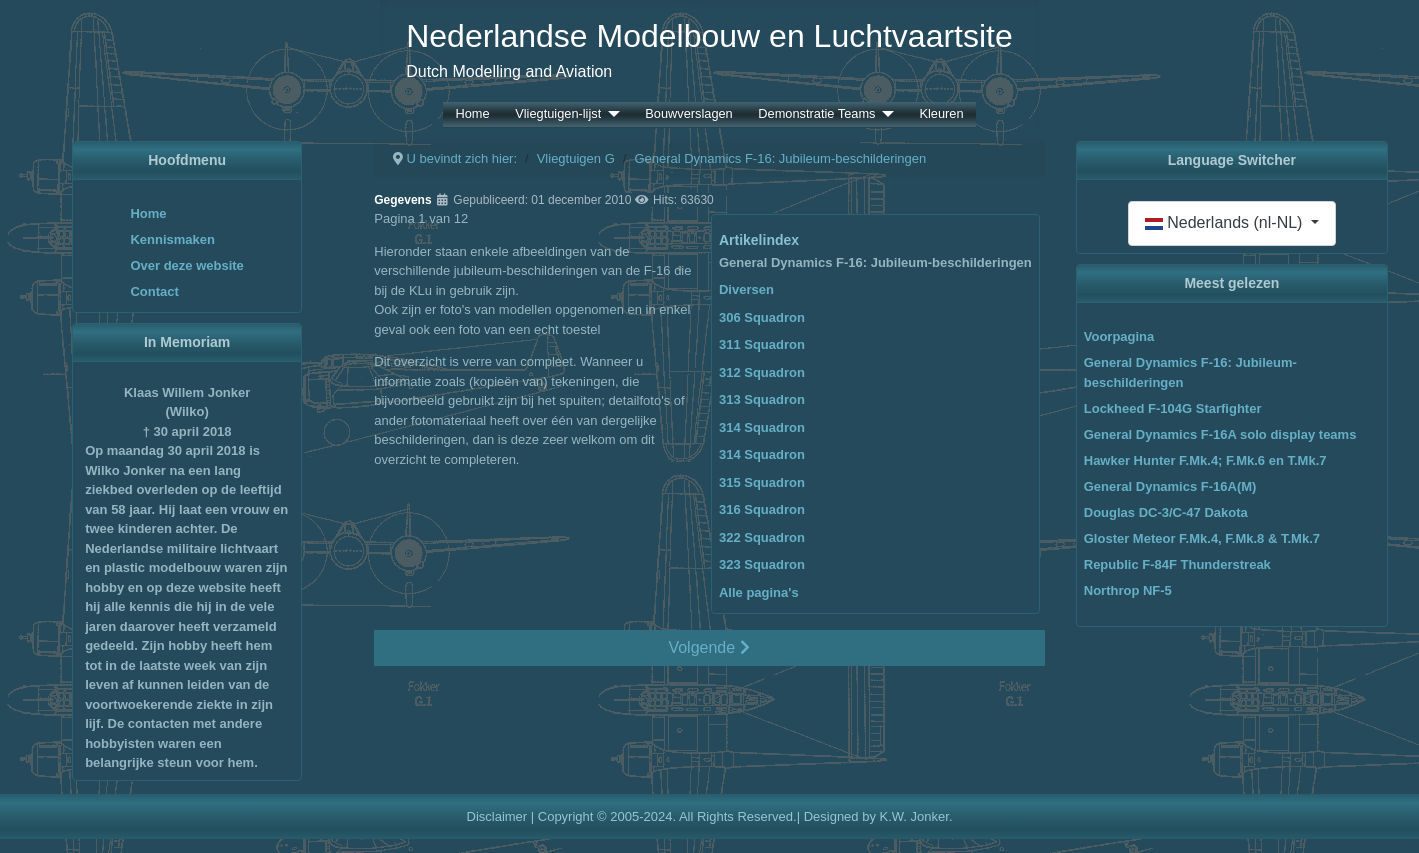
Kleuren (941, 114)
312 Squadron (762, 372)
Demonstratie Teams (816, 114)
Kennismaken (172, 239)
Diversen (746, 289)
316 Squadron (762, 509)
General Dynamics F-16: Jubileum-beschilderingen (875, 262)
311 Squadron (762, 344)
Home (472, 114)
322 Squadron (762, 537)
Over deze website (186, 265)
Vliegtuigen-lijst (558, 114)
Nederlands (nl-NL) (1226, 222)
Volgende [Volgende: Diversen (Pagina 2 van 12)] (708, 647)
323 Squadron (762, 564)
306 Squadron (762, 317)
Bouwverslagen (689, 114)
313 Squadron (762, 399)
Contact (154, 291)
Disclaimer (497, 816)
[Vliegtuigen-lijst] (610, 114)
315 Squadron (762, 482)
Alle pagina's (759, 592)
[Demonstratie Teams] (884, 114)
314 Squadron (762, 427)
